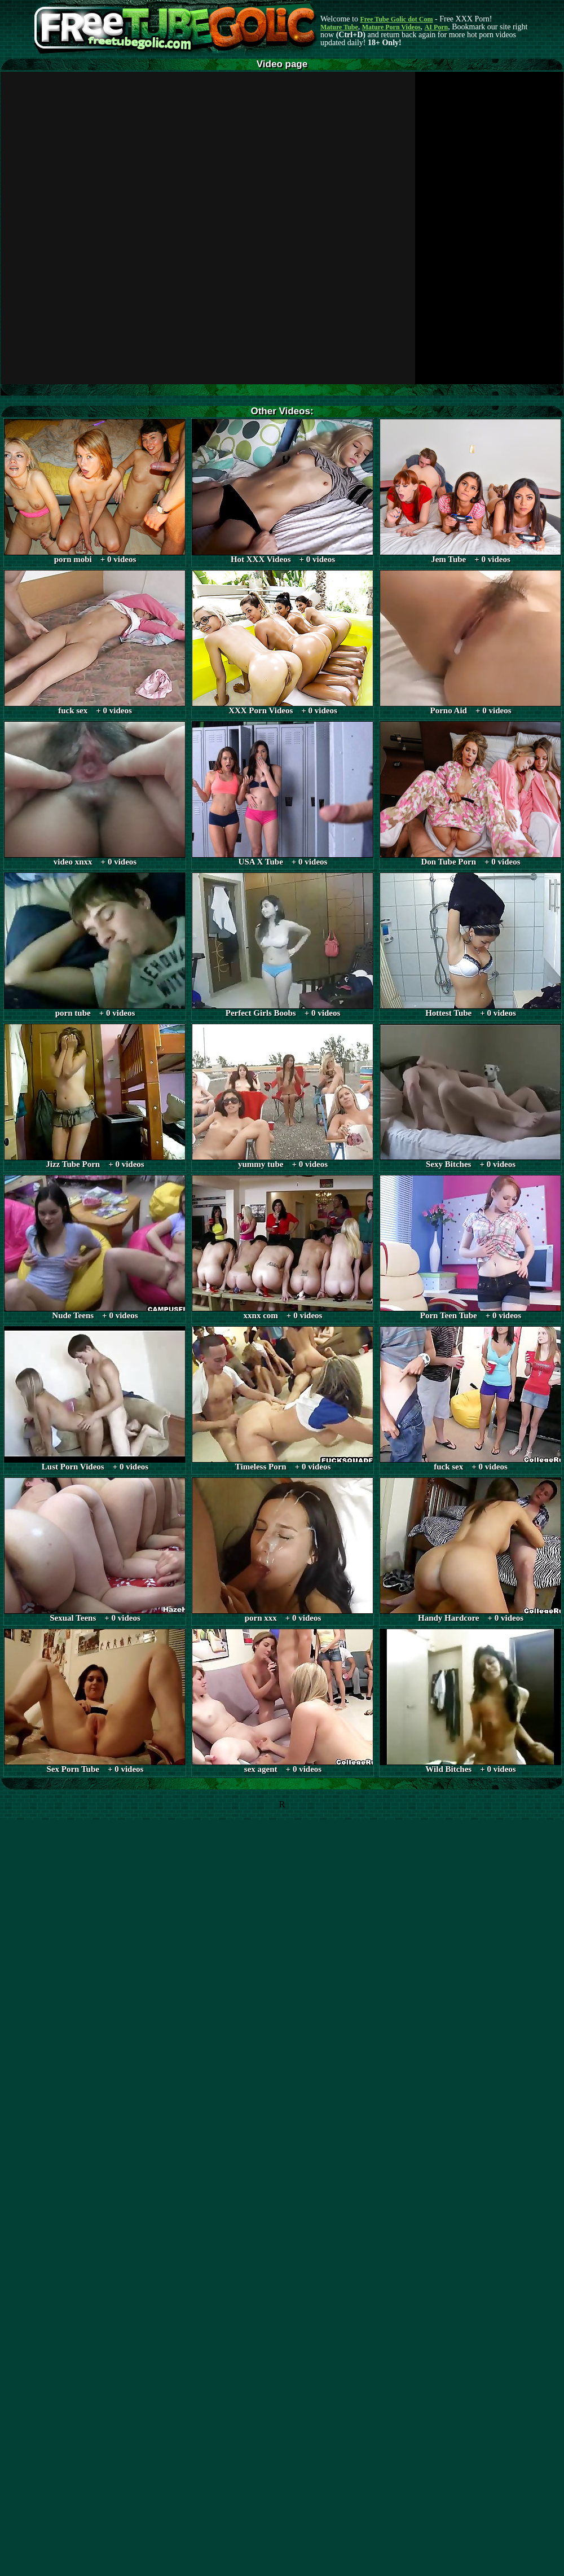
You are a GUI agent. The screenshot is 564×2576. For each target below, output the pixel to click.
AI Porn (436, 27)
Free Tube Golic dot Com (396, 19)
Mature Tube (339, 27)
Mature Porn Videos (391, 27)
